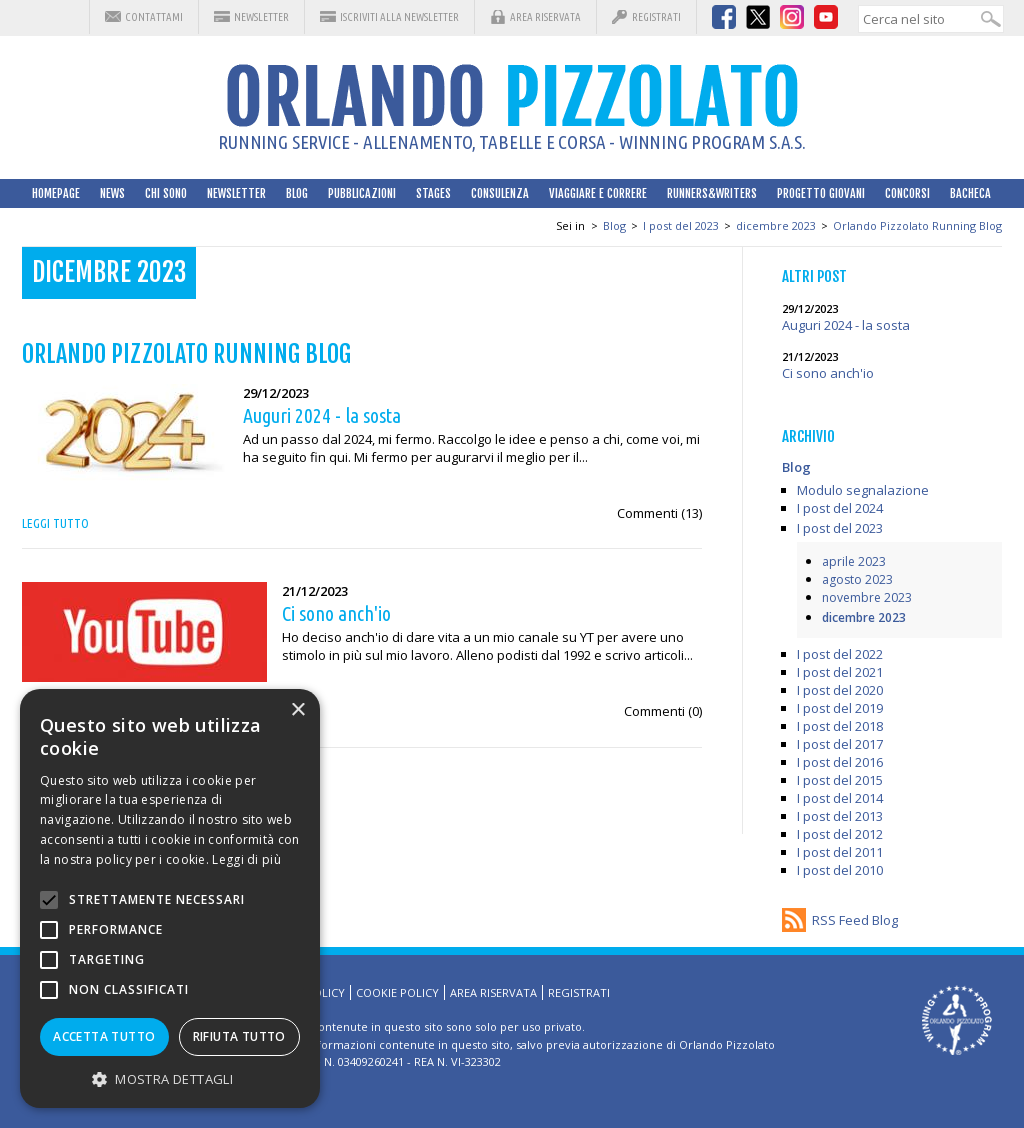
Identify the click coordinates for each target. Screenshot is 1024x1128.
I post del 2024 (840, 508)
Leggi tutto (55, 523)
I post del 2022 (840, 654)
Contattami (154, 17)
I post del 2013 (840, 816)
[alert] (170, 898)
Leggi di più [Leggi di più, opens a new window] (246, 859)
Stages (433, 193)
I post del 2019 (840, 708)
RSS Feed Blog (855, 920)
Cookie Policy (397, 992)
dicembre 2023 (776, 225)
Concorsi (907, 193)
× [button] (297, 710)
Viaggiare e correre (598, 193)
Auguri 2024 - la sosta (846, 325)
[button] (170, 1078)
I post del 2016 (840, 762)
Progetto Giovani (821, 193)
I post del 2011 (840, 852)
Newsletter (261, 17)
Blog (297, 193)
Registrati (656, 17)
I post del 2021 (840, 672)
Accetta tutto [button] (104, 1036)
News (112, 193)
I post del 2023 (681, 225)
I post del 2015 (840, 780)
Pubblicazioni (362, 193)
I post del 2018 (840, 726)
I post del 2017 (840, 744)
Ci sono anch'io (828, 373)
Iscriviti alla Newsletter (399, 17)
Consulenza (500, 193)
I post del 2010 (840, 870)
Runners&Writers (712, 193)
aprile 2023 (854, 561)
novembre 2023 (867, 597)
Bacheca (970, 193)
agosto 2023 (857, 579)
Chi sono (166, 193)
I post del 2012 (840, 834)
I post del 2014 (840, 798)
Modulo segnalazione (863, 490)
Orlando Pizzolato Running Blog (917, 225)
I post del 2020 (840, 690)
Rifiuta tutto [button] (239, 1036)
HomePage (56, 193)
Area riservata (545, 17)
